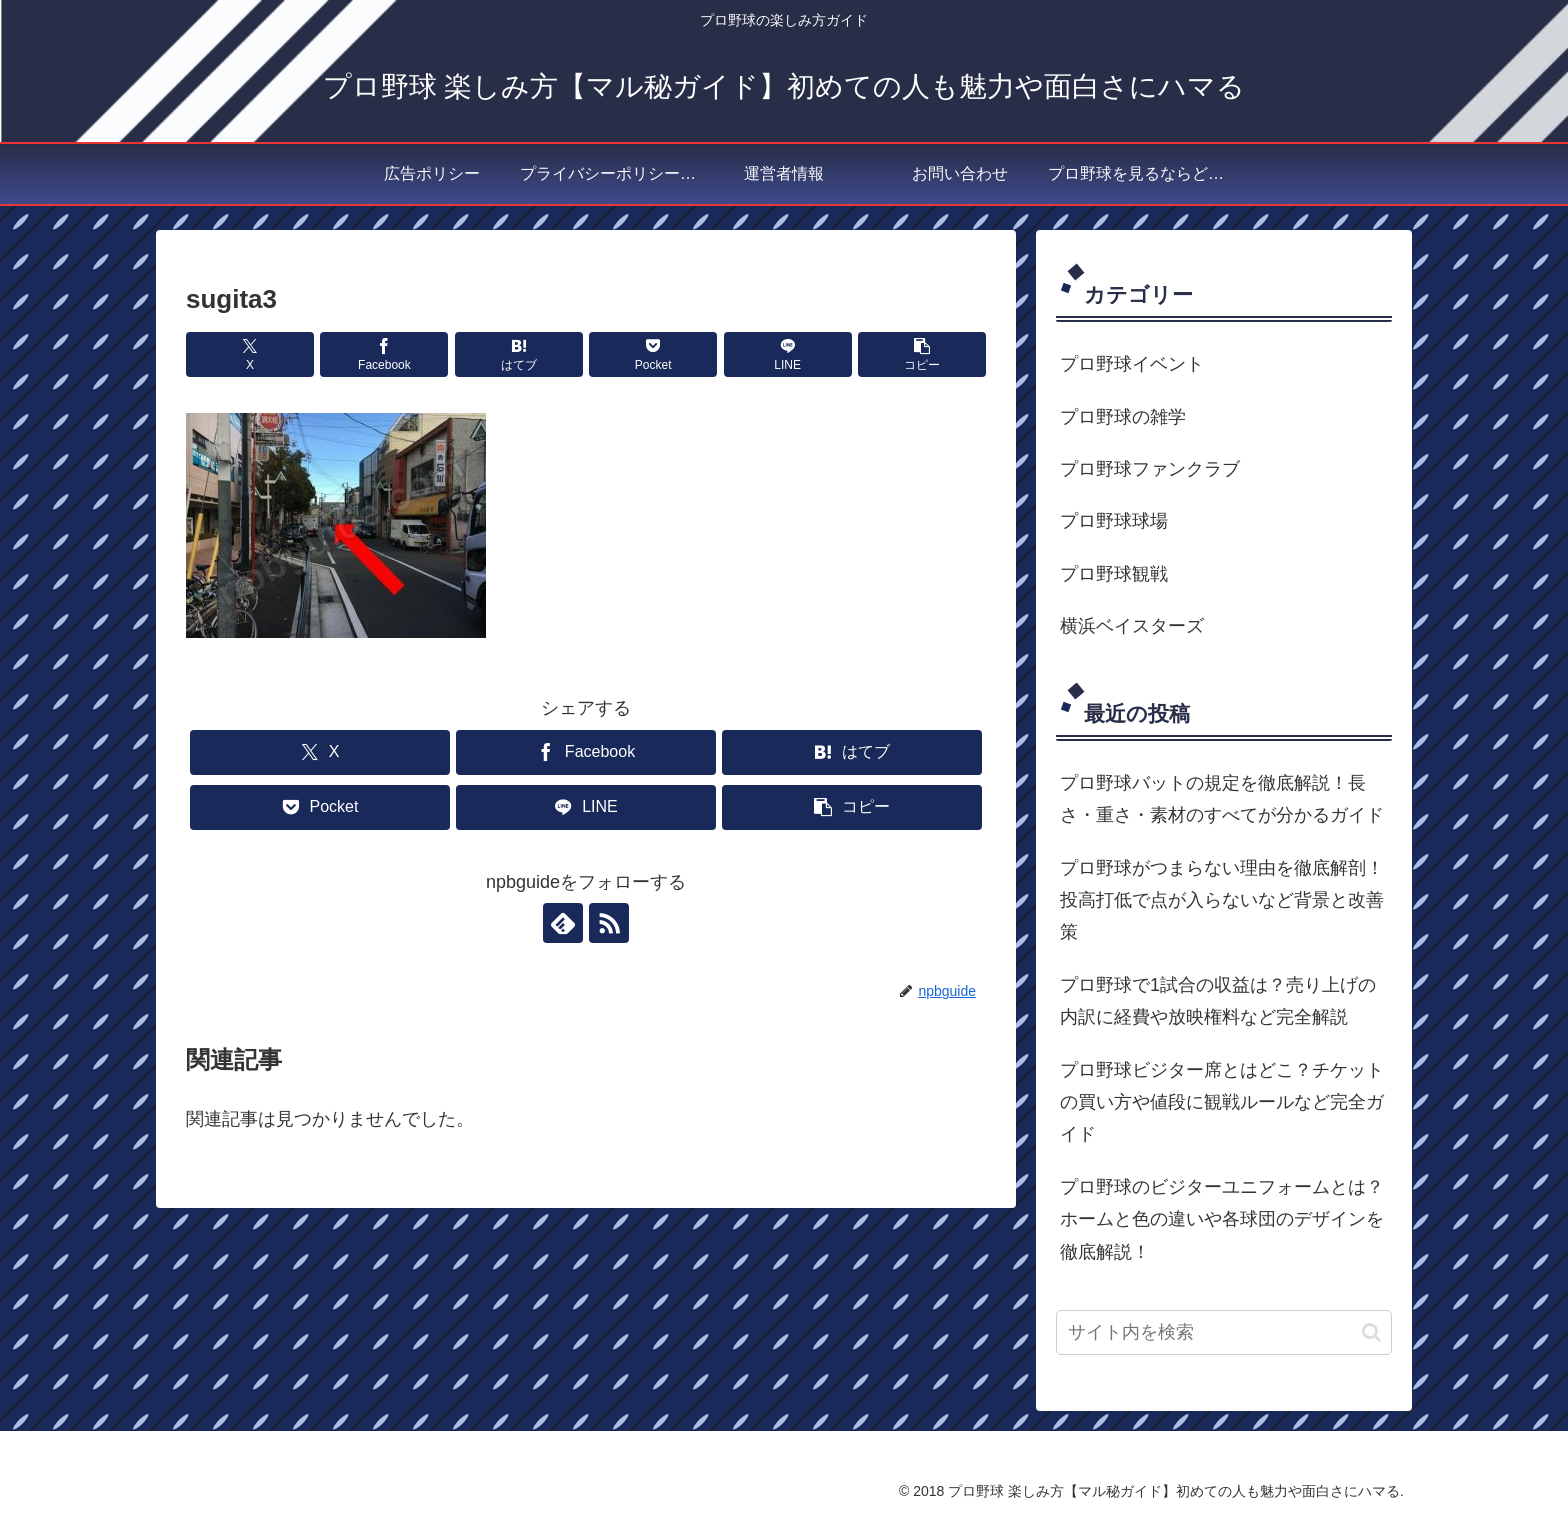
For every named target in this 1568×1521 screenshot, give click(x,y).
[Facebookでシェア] (384, 354)
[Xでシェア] (250, 354)
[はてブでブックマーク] (519, 354)
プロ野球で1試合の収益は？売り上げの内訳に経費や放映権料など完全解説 (1218, 1001)
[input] (1224, 1332)
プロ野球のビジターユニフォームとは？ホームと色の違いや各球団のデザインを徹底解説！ (1222, 1219)
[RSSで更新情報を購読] (609, 923)
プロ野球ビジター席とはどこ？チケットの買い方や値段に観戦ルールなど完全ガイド (1222, 1102)
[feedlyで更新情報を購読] (563, 923)
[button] (922, 354)
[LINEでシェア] (788, 354)
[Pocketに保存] (653, 354)
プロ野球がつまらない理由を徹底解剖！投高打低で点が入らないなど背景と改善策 (1222, 900)
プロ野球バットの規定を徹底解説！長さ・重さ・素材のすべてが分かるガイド (1222, 799)
